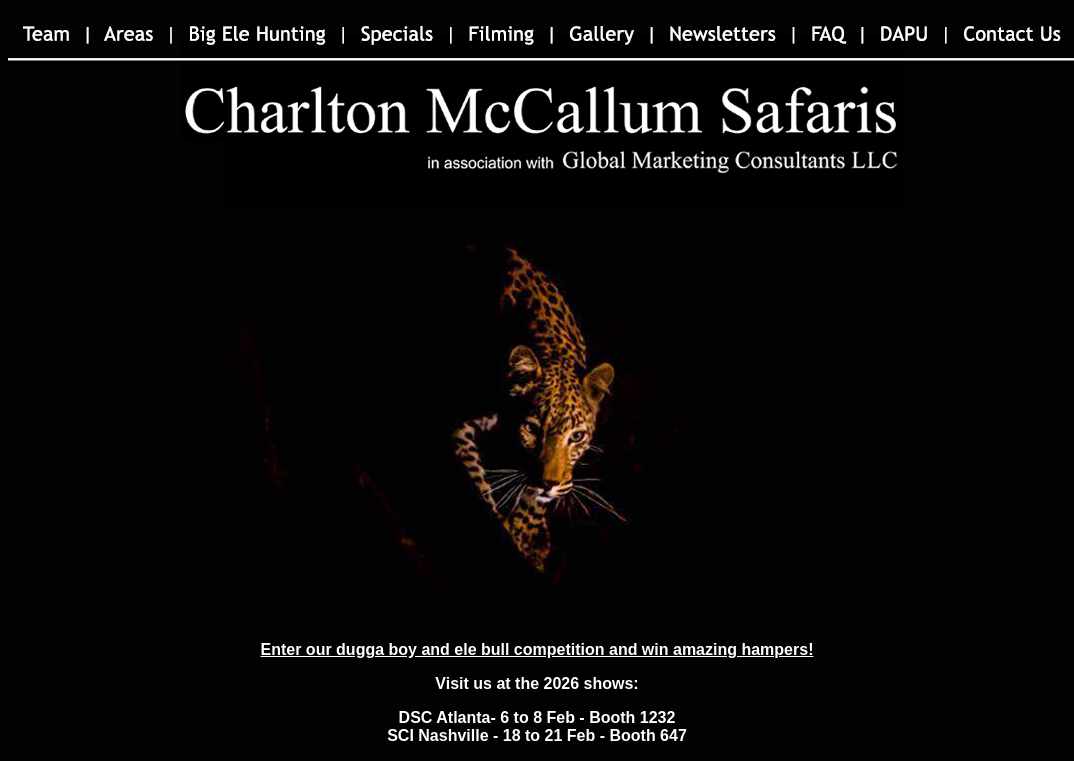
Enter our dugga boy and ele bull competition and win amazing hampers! (537, 649)
